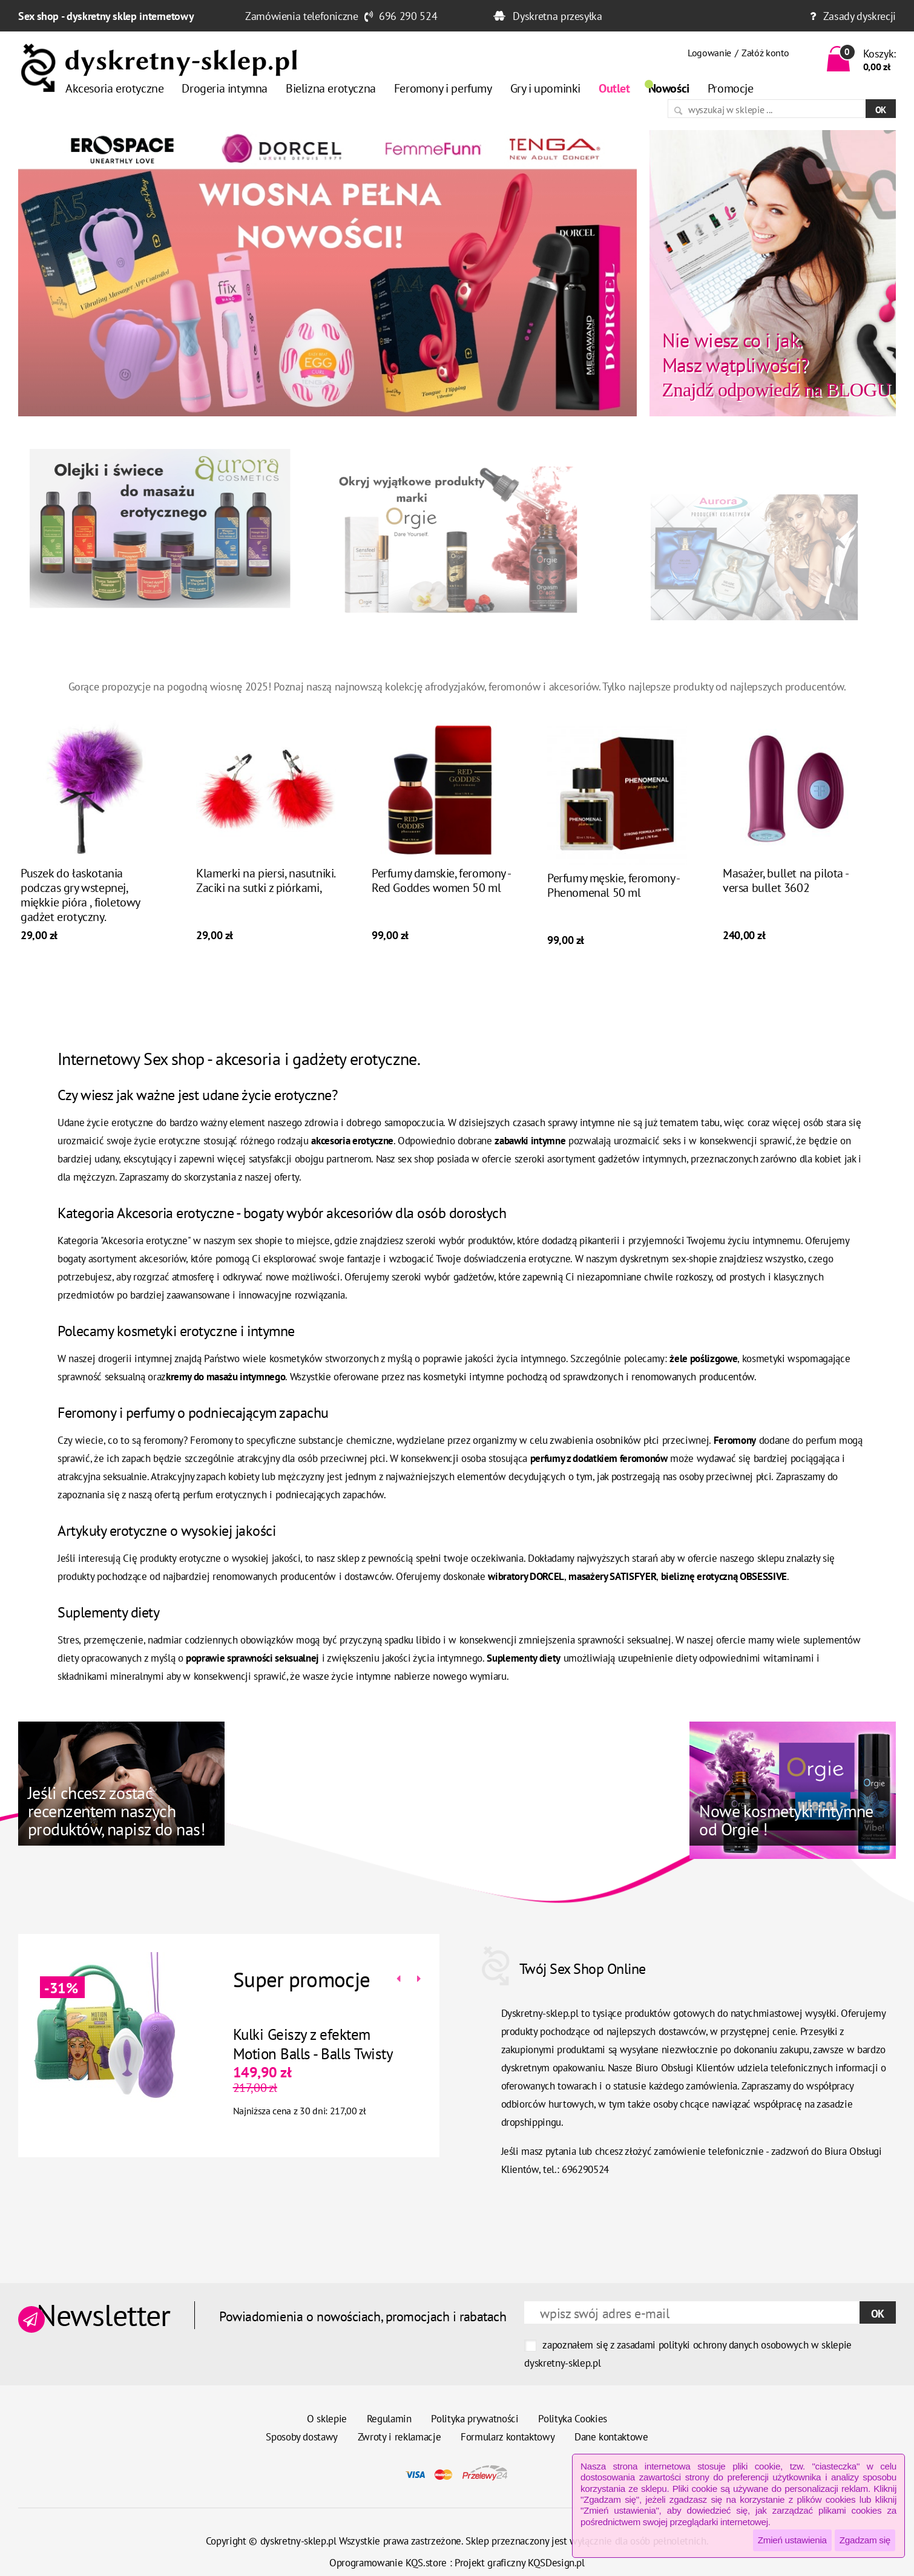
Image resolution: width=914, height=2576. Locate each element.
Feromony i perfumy (443, 88)
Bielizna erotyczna (331, 88)
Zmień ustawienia (792, 2540)
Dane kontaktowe (611, 2436)
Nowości (668, 88)
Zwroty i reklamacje (399, 2436)
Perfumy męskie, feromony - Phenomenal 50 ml (613, 905)
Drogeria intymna (225, 88)
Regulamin (389, 2418)
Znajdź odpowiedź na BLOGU (776, 364)
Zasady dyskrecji (859, 16)
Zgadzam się (865, 2540)
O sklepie (327, 2418)
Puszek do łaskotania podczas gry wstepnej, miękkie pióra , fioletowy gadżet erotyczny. (80, 915)
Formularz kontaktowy (507, 2436)
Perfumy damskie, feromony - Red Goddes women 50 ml (441, 900)
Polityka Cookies (572, 2418)
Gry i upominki (545, 88)
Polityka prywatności (474, 2418)
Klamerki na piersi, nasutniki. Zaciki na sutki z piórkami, (265, 900)
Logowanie (709, 53)
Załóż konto (765, 53)
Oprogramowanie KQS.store (388, 2562)
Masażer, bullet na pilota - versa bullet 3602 (785, 900)
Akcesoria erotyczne (114, 88)
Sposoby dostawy (302, 2436)
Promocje (731, 88)
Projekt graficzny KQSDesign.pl (520, 2562)
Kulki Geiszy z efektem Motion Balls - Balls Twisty (292, 2044)
